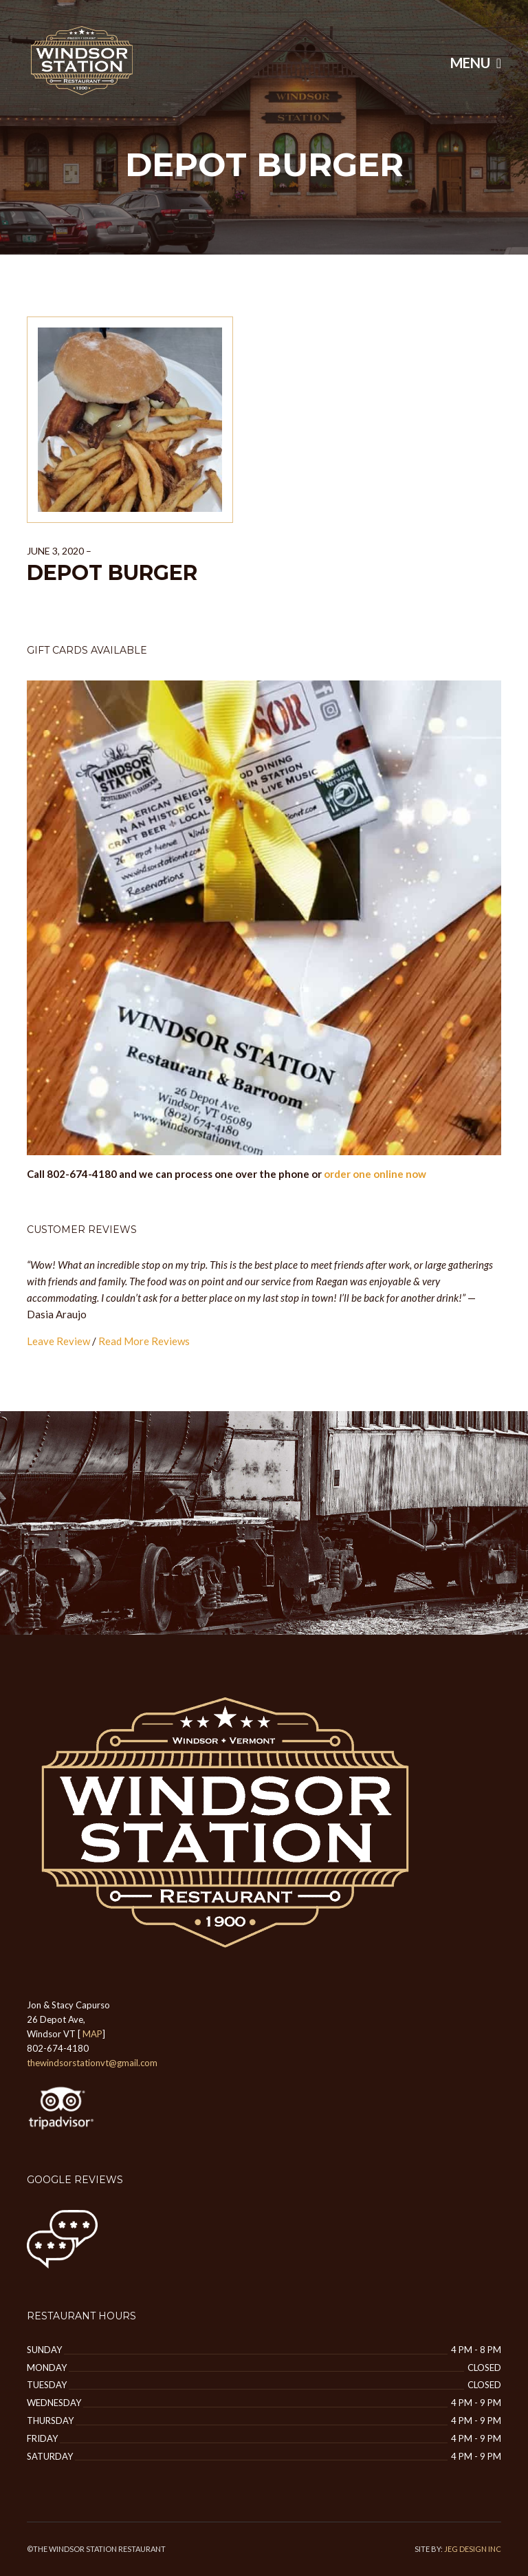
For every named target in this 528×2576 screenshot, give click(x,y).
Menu (475, 62)
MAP (92, 2033)
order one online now (375, 1174)
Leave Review (58, 1341)
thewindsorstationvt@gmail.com (92, 2062)
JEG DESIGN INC (472, 2548)
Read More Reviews (144, 1341)
